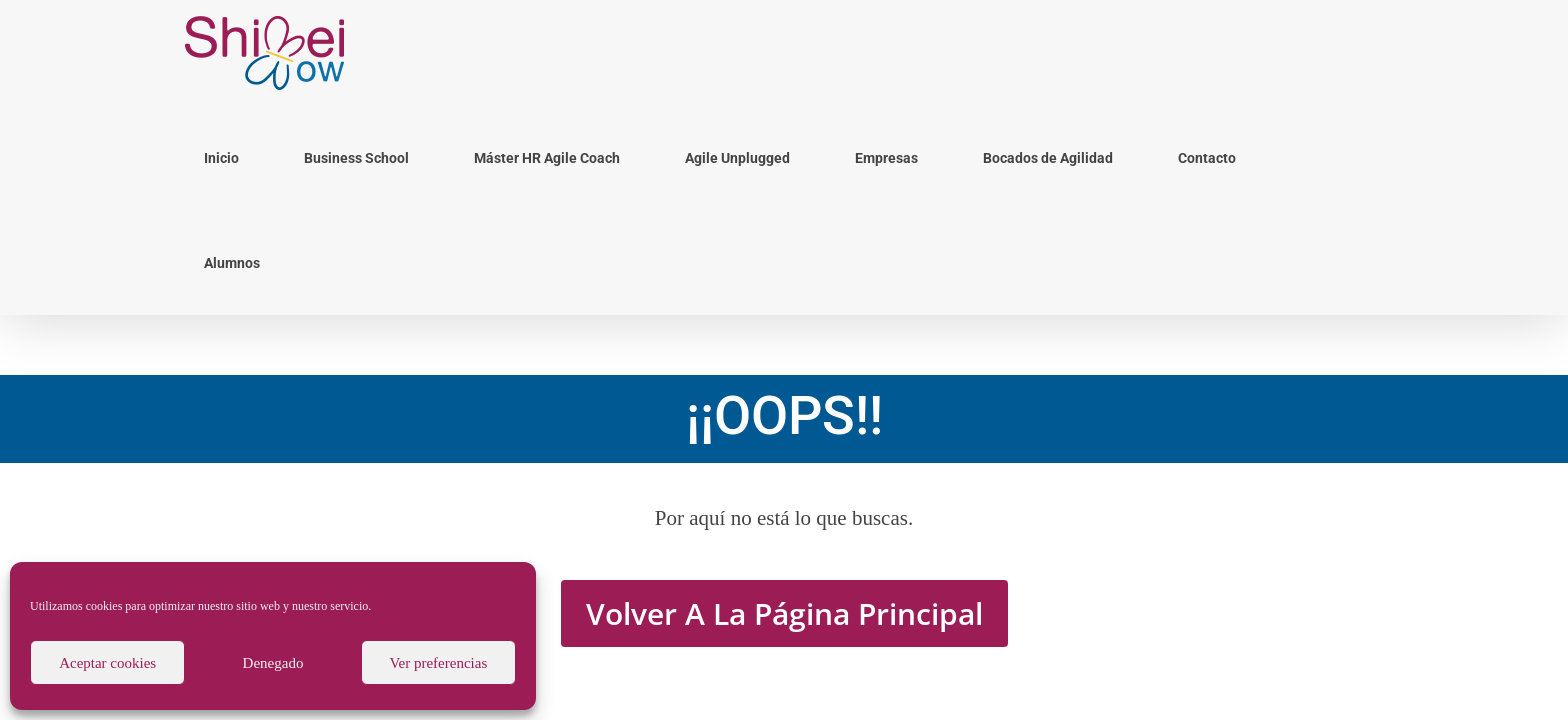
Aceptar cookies (107, 663)
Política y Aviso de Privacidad (1005, 544)
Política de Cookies (867, 544)
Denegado (273, 663)
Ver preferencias (438, 663)
